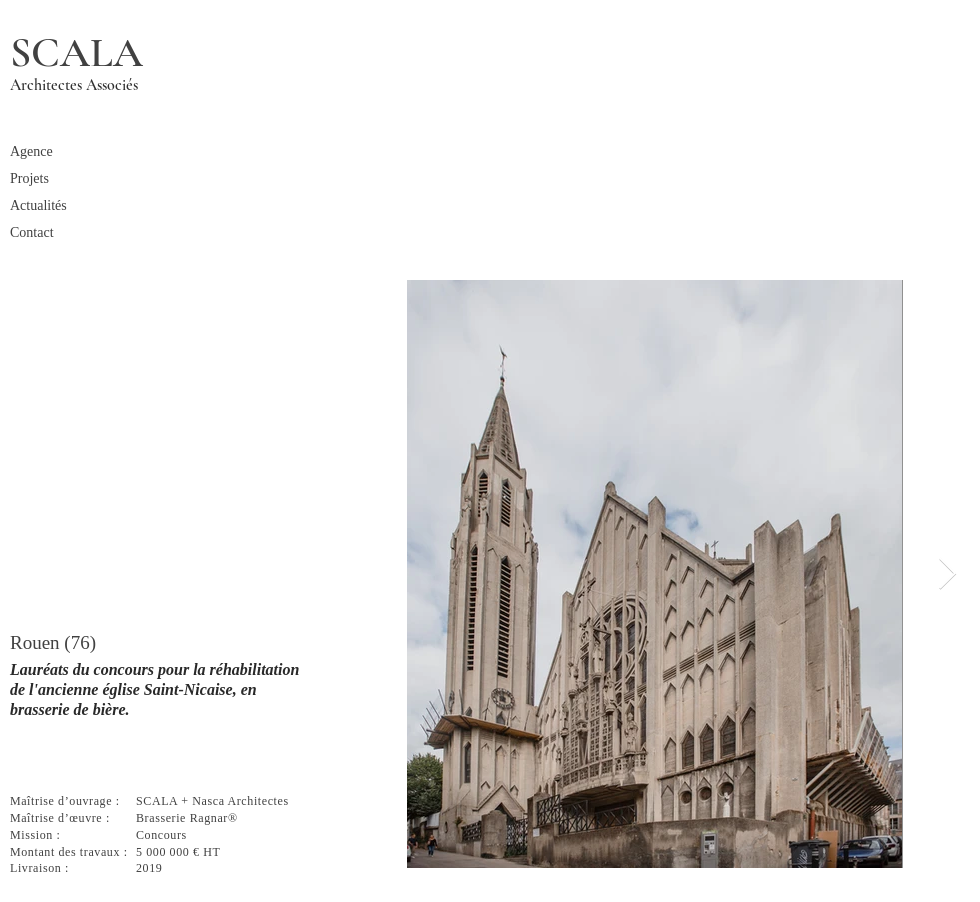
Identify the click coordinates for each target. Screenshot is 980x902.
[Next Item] (947, 574)
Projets (29, 178)
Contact (32, 232)
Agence (31, 151)
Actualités (38, 205)
